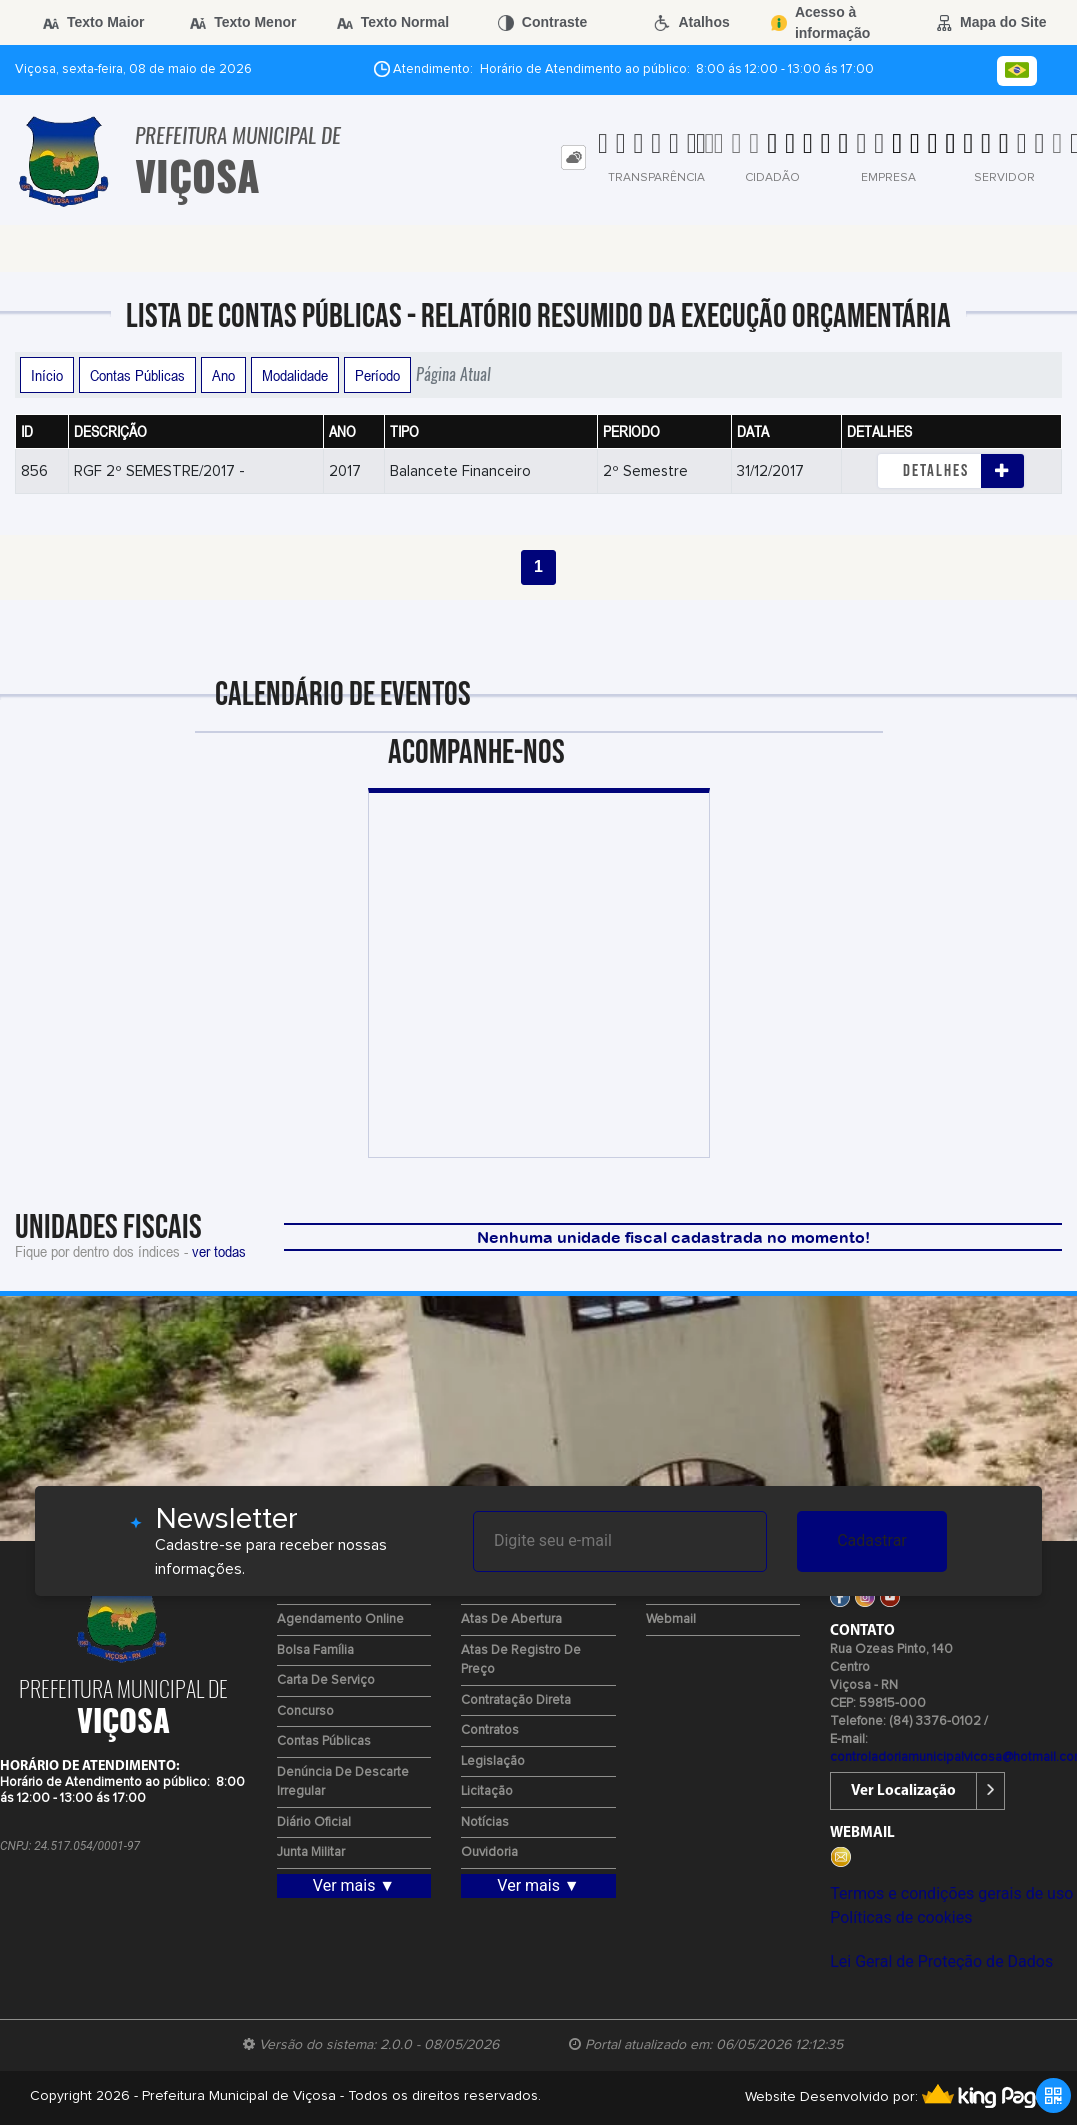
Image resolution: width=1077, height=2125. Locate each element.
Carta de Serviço (326, 1680)
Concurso (305, 1711)
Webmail (671, 1619)
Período (377, 375)
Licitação (487, 1791)
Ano (223, 375)
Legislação (493, 1761)
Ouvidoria (489, 1852)
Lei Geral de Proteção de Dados (941, 1961)
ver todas (219, 1251)
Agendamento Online (340, 1619)
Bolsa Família (315, 1650)
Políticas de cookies (901, 1917)
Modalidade (295, 375)
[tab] (573, 157)
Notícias (485, 1822)
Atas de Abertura (511, 1619)
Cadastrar (872, 1540)
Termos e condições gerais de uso (951, 1893)
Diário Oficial (314, 1822)
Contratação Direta (516, 1700)
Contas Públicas (137, 375)
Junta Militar (311, 1852)
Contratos (490, 1730)
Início (47, 375)
